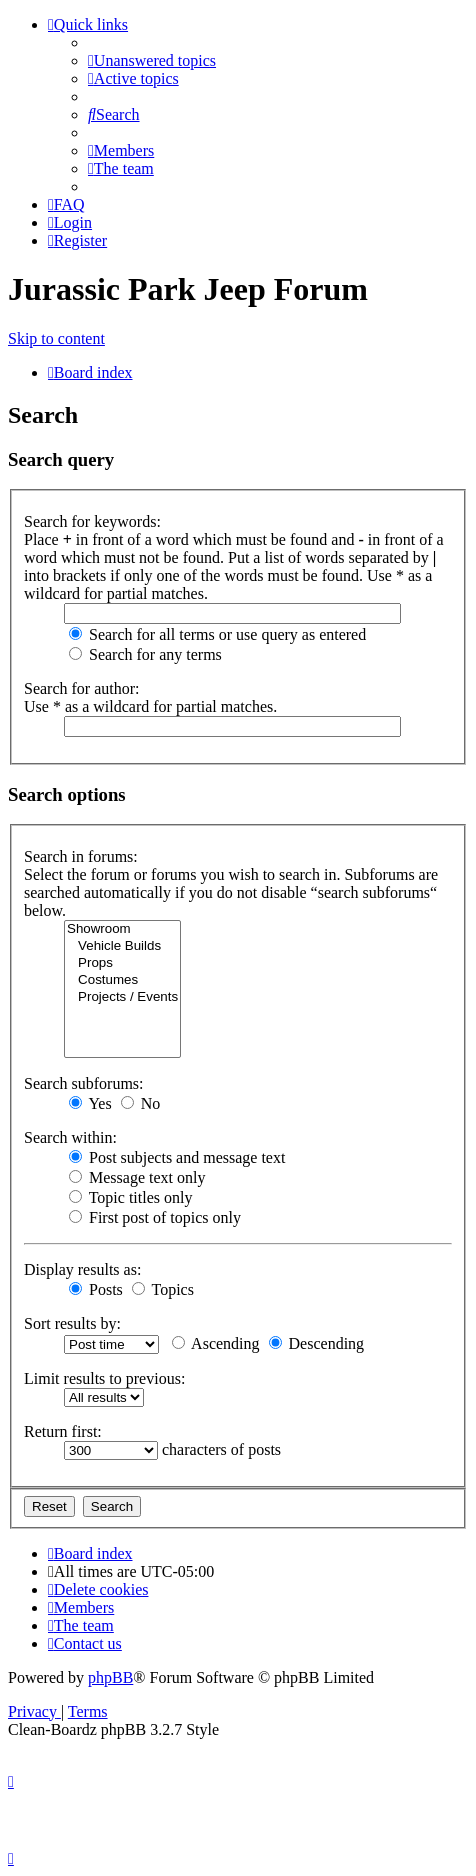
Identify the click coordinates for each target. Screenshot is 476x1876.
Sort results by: (72, 1323)
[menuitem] (152, 60)
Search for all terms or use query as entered (217, 634)
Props (122, 963)
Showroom (122, 929)
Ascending (216, 1343)
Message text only (137, 1177)
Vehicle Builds (122, 946)
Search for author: (82, 688)
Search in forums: (81, 856)
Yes (90, 1103)
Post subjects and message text (177, 1157)
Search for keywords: (92, 521)
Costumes (122, 980)
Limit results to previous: (104, 1378)
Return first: (63, 1431)
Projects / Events (122, 997)
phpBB (110, 1677)
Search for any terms (145, 654)
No (141, 1103)
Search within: (70, 1137)
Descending (317, 1343)
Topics (163, 1289)
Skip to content (56, 338)
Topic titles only (130, 1197)
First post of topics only (155, 1217)
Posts (96, 1289)
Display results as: (82, 1269)
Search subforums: (84, 1083)
